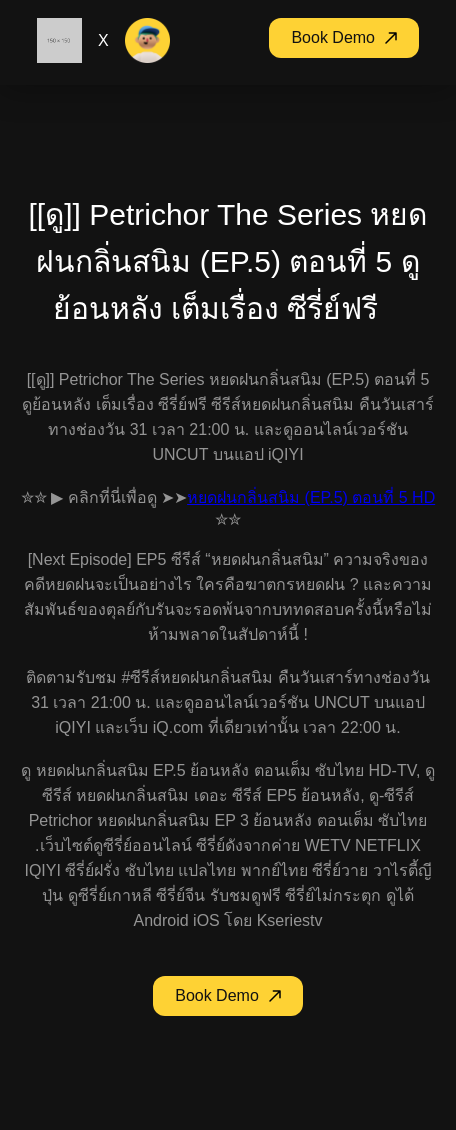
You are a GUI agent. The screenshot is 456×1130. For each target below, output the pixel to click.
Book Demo (344, 37)
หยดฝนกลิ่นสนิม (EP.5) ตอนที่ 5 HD (311, 497)
